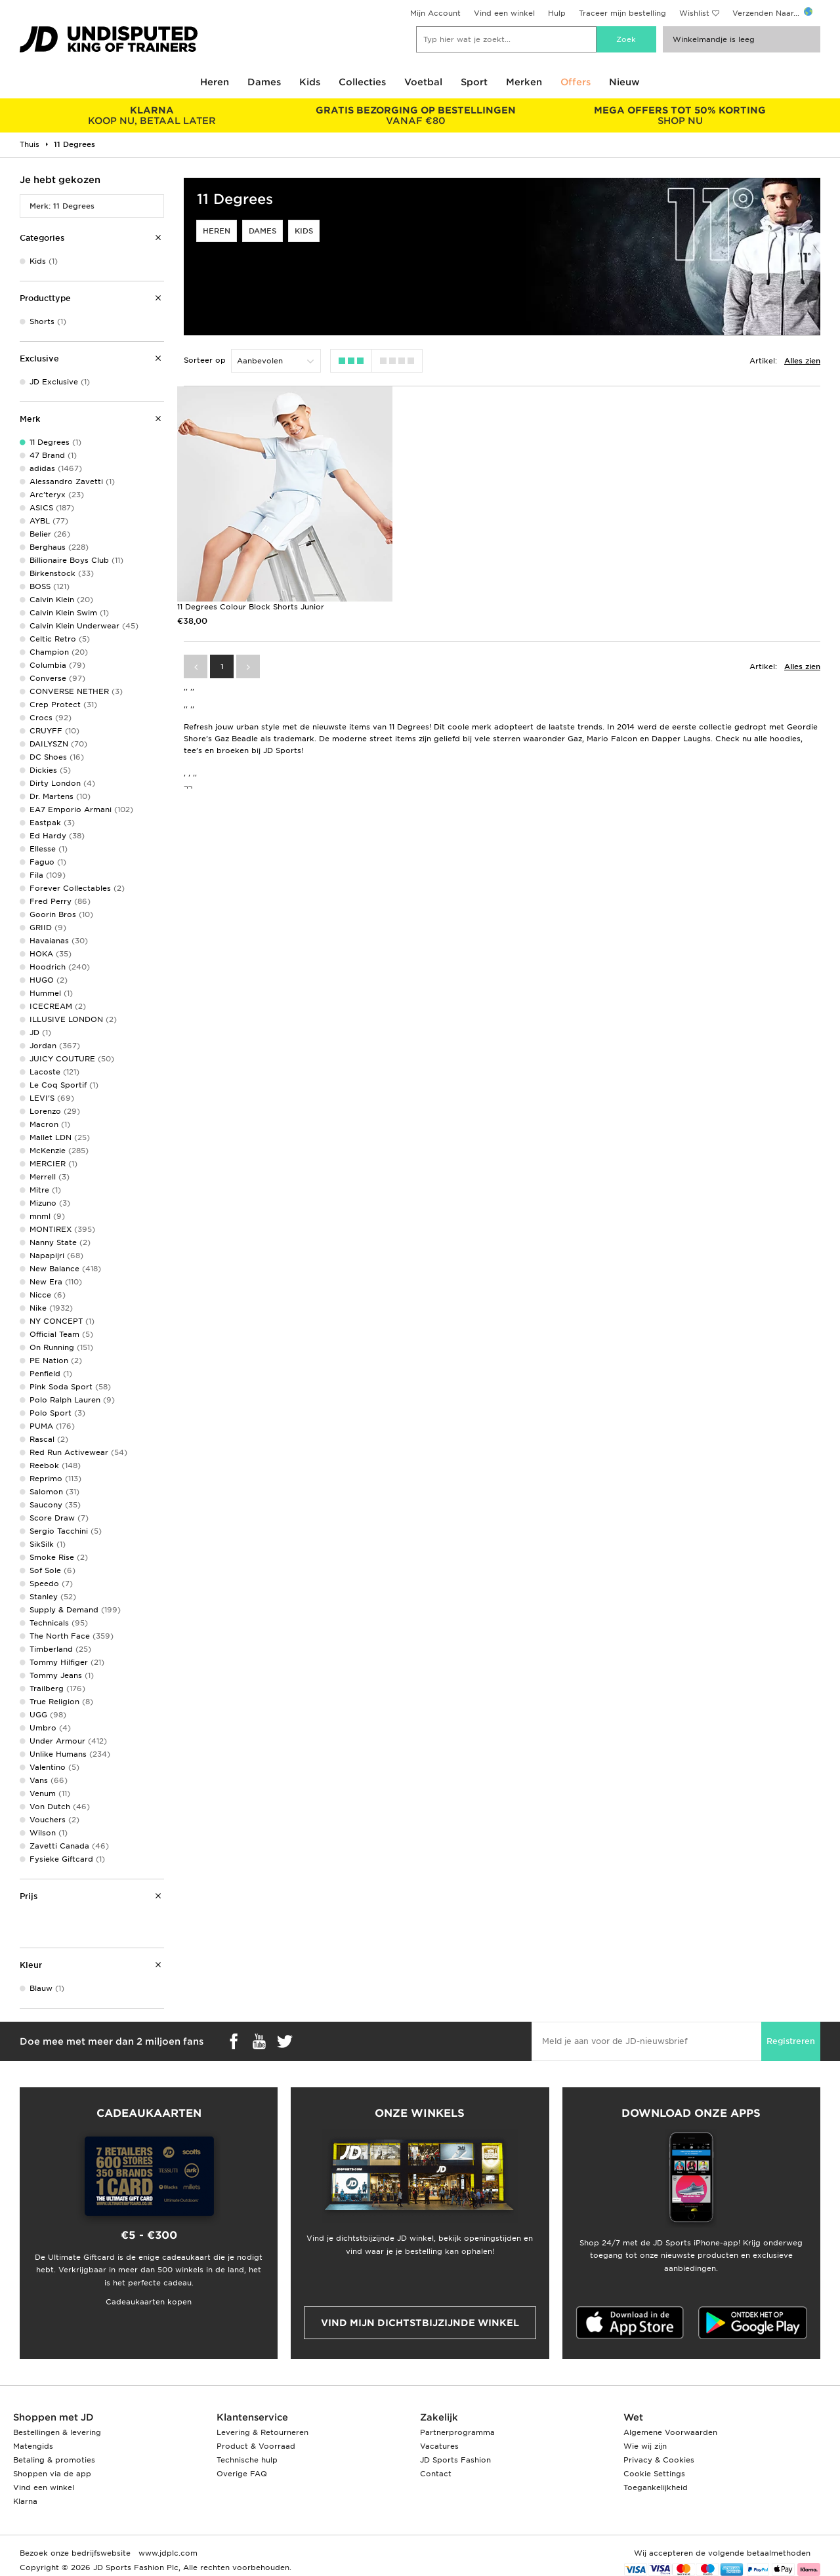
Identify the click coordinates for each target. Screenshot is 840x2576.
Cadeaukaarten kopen (149, 2301)
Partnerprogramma (457, 2432)
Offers (575, 82)
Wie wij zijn (645, 2446)
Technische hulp (247, 2459)
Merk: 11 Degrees (62, 206)
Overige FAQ (242, 2473)
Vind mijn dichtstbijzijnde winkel (420, 2323)
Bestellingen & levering (57, 2432)
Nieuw (624, 82)
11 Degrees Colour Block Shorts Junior (250, 603)
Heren (214, 82)
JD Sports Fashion (455, 2459)
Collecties (362, 82)
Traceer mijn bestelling (622, 13)
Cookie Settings (654, 2473)
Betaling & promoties (54, 2459)
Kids (309, 82)
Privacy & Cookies (658, 2459)
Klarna (25, 2501)
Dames (264, 82)
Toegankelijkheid (655, 2487)
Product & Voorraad (256, 2446)
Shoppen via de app (52, 2473)
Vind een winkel (504, 13)
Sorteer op (205, 360)
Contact (436, 2473)
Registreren (790, 2041)
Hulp (557, 13)
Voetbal (423, 82)
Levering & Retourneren (262, 2432)
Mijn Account (435, 13)
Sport (474, 82)
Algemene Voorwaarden (670, 2432)
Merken (524, 82)
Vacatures (439, 2446)
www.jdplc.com (167, 2553)
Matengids (33, 2446)
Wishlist (694, 13)
